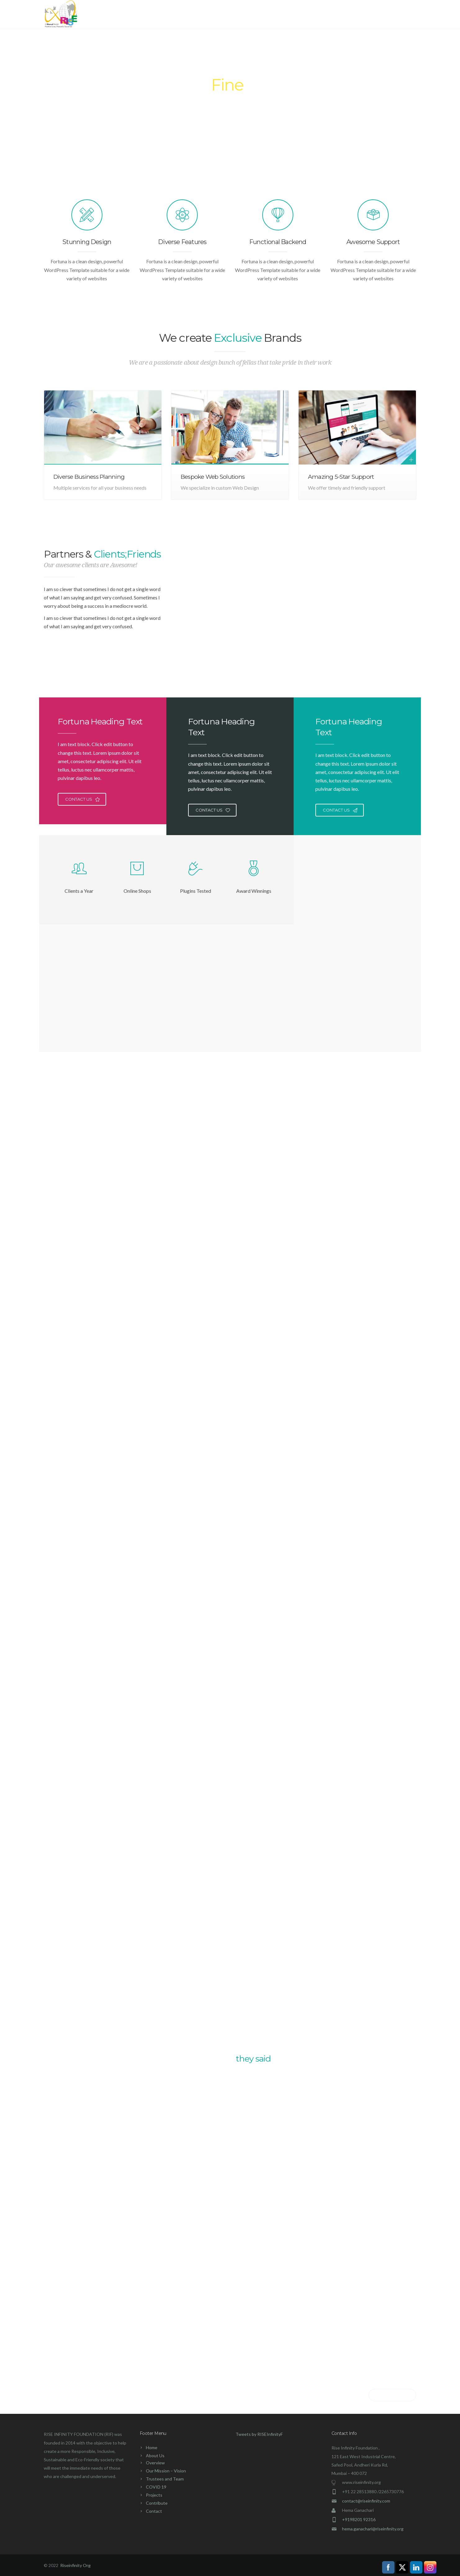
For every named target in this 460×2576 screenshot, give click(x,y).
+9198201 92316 (359, 2519)
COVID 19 (278, 15)
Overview (155, 2462)
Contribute (346, 15)
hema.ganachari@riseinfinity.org (373, 2528)
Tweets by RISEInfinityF (259, 2434)
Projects (310, 15)
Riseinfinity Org (75, 2565)
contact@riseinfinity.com (366, 2500)
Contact (382, 15)
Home (211, 15)
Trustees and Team (165, 2478)
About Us (243, 15)
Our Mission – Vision (166, 2470)
